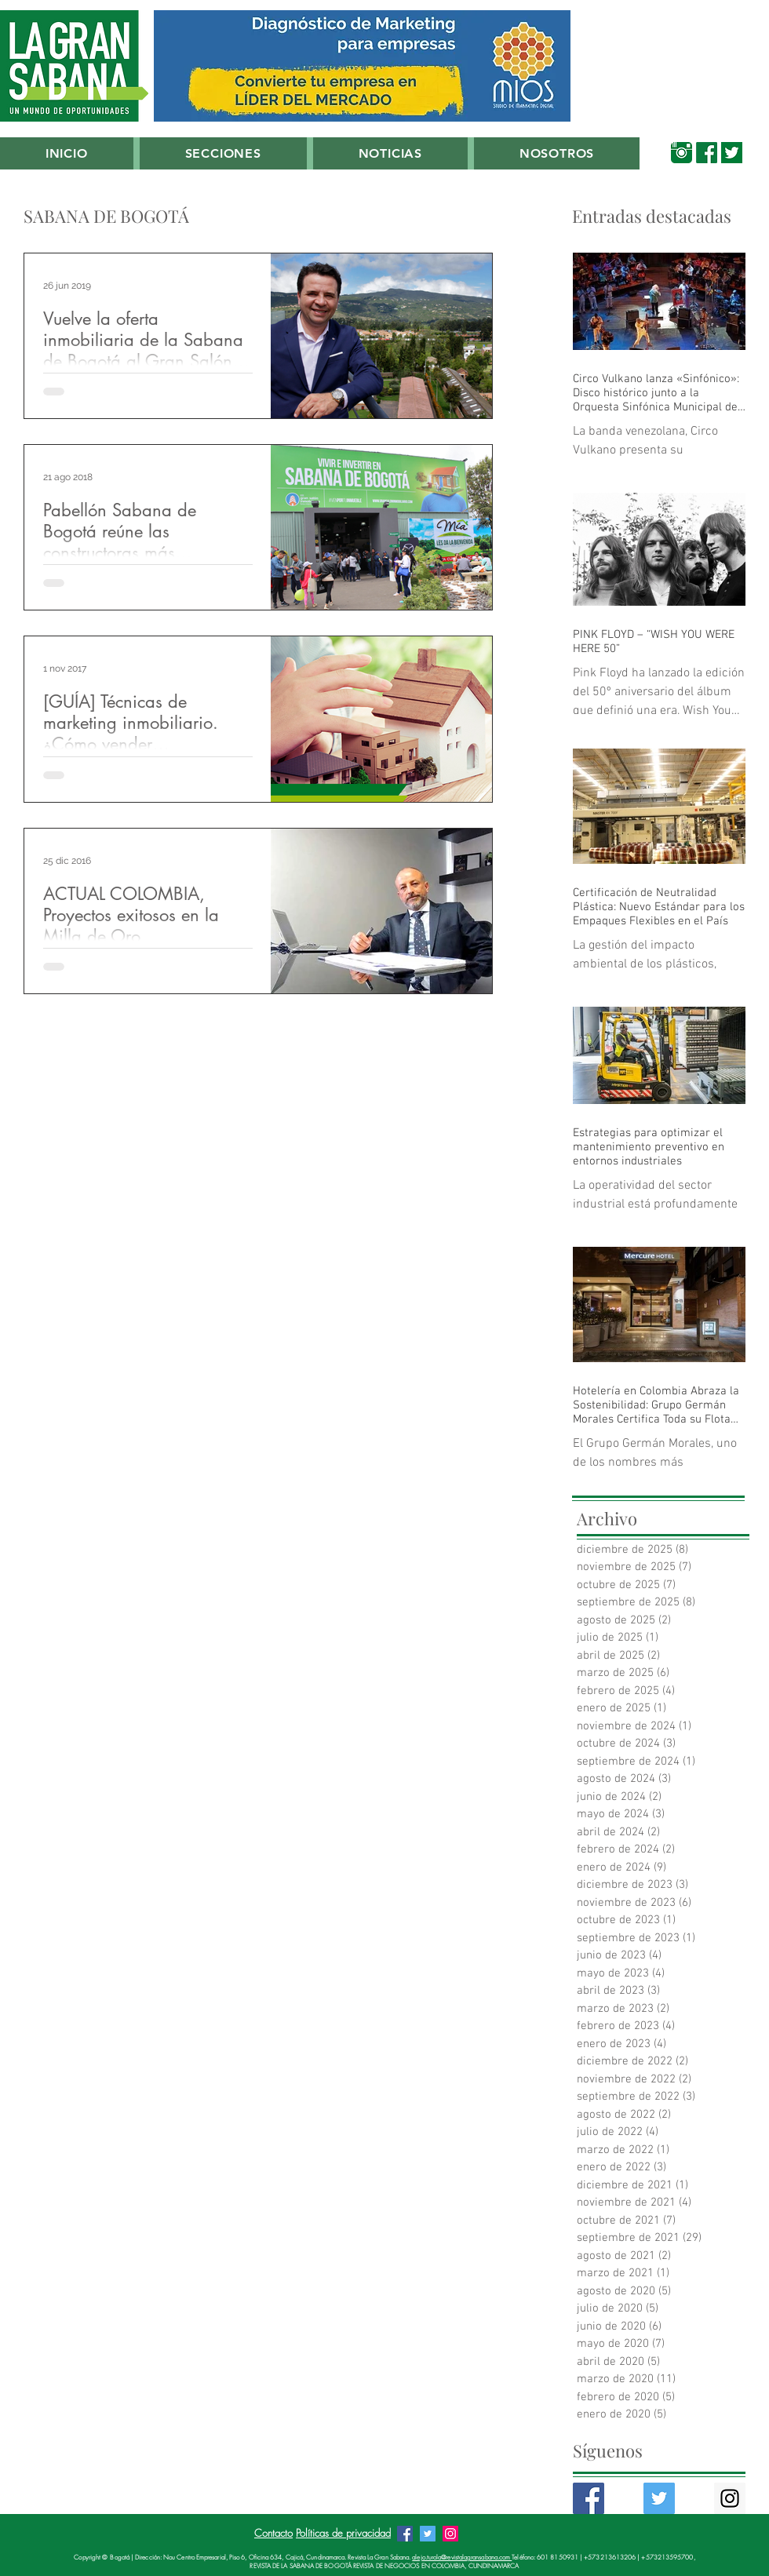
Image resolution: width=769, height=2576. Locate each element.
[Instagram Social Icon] (729, 2498)
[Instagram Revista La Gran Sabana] (450, 2533)
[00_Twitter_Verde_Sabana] (731, 152)
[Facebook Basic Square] (588, 2498)
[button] (223, 153)
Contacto (273, 2533)
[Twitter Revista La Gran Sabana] (428, 2533)
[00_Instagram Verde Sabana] (681, 152)
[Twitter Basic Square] (659, 2498)
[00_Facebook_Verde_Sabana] (706, 152)
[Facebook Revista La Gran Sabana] (405, 2533)
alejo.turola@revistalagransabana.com (462, 2557)
